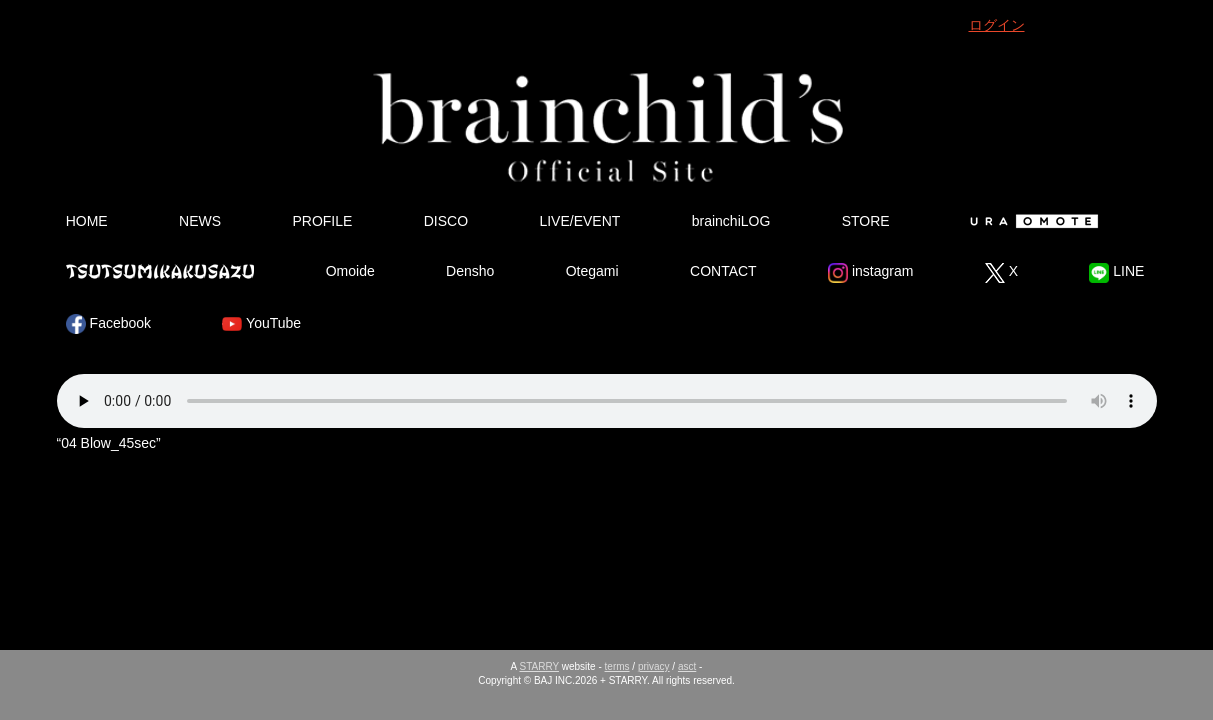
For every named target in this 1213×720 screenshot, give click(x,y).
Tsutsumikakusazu (160, 271)
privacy (654, 666)
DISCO (446, 221)
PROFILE (322, 221)
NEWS (200, 221)
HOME (87, 221)
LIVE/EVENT (579, 221)
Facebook (108, 324)
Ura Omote (1030, 221)
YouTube (261, 324)
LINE (1116, 273)
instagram (870, 273)
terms (617, 666)
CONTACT (723, 271)
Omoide (350, 271)
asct (687, 666)
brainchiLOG (731, 221)
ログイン (997, 25)
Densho (470, 271)
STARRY (539, 666)
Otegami (592, 271)
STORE (866, 221)
